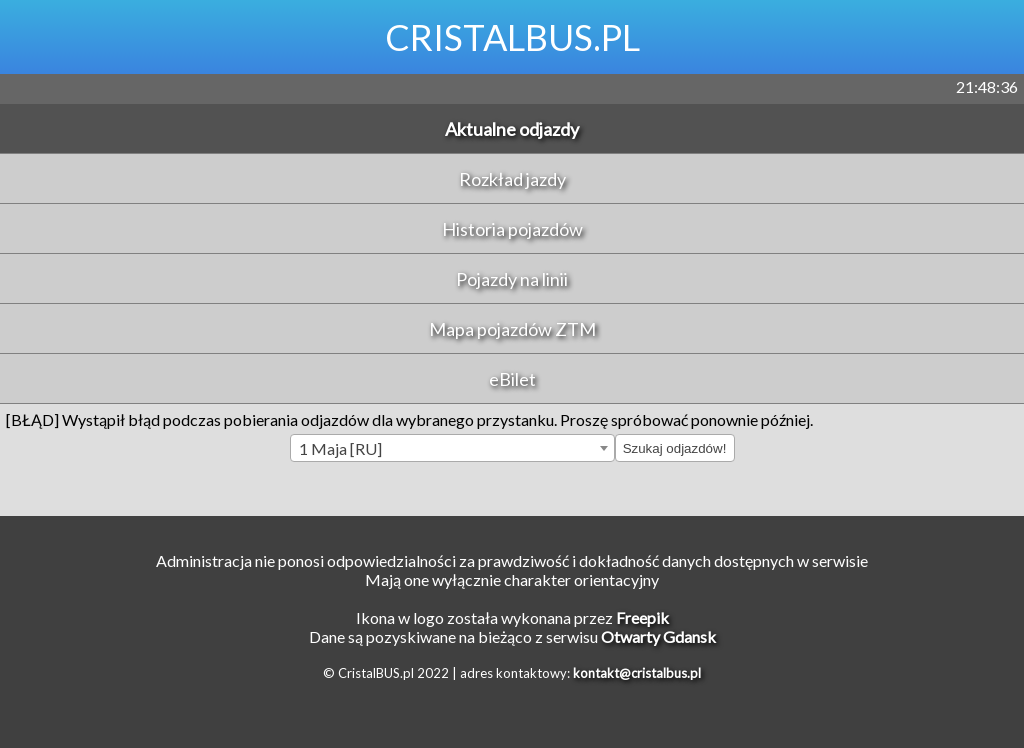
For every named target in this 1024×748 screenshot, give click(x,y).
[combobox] (452, 448)
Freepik (642, 617)
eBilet (512, 379)
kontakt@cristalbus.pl (637, 673)
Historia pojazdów (512, 229)
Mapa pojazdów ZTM (512, 329)
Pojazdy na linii (512, 279)
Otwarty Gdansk (658, 636)
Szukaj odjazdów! (675, 448)
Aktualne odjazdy (512, 129)
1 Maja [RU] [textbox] (340, 448)
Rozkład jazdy (512, 179)
